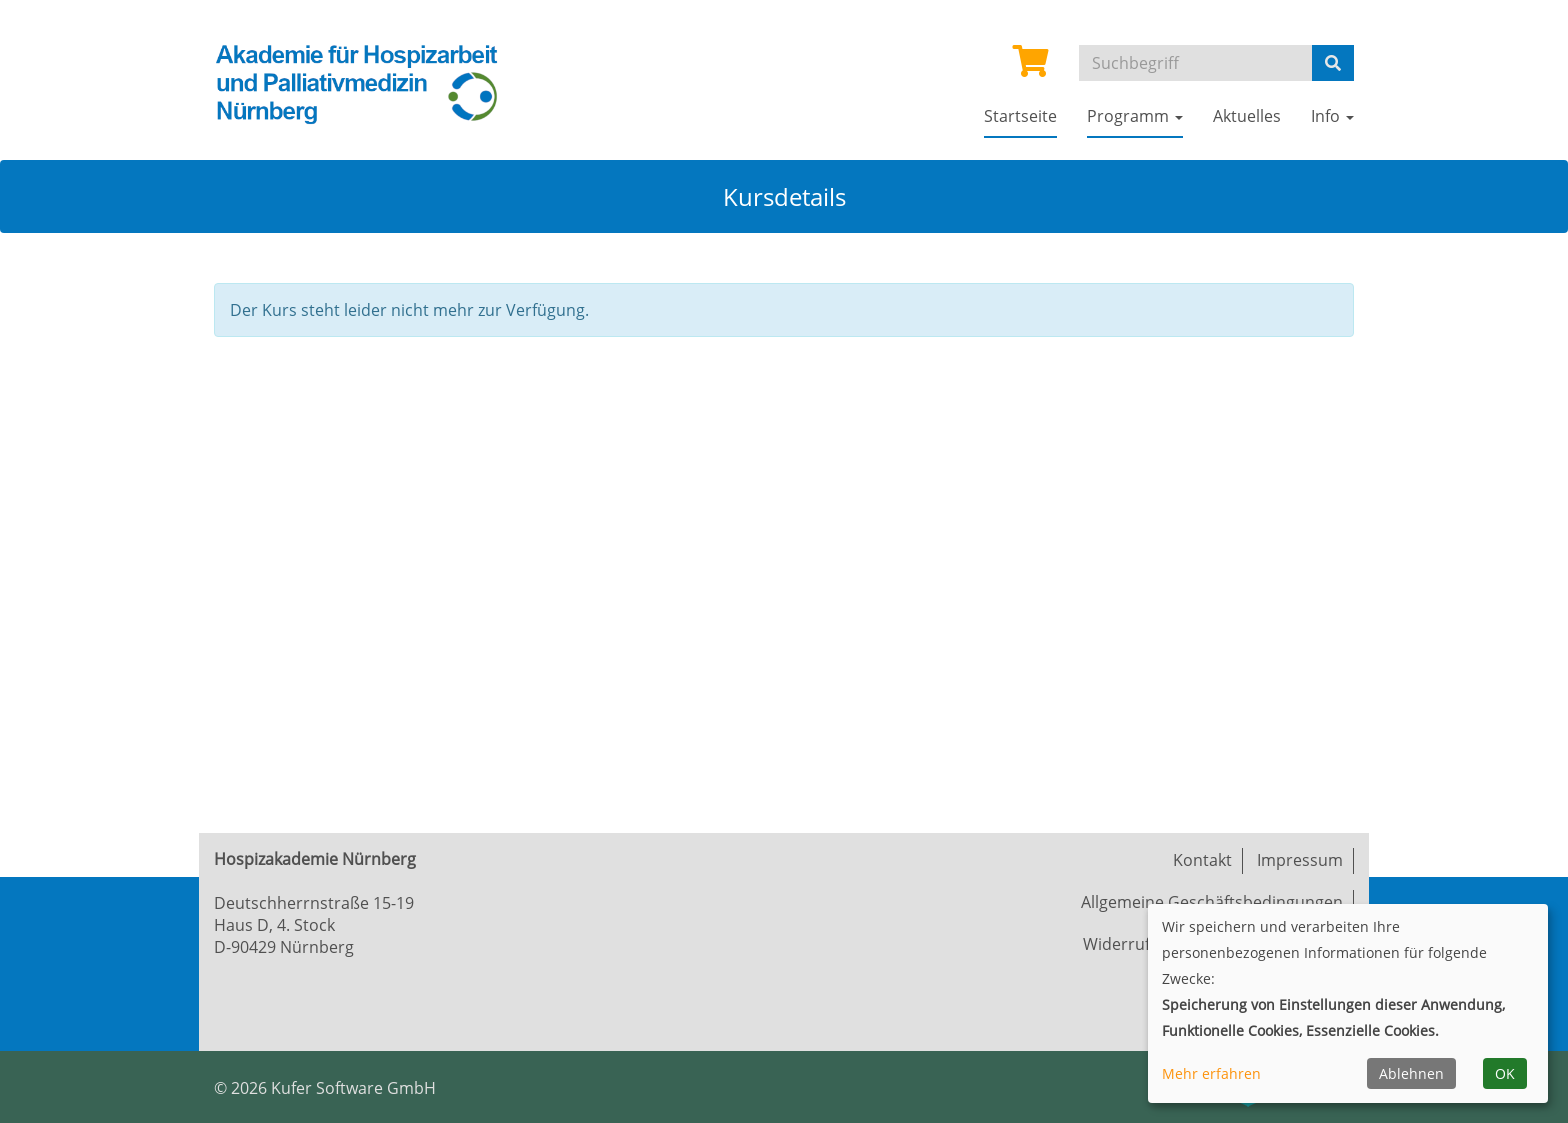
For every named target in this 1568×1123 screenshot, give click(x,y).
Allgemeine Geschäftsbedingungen (1212, 902)
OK (1505, 1073)
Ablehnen (1411, 1073)
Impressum (1300, 860)
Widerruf (1116, 944)
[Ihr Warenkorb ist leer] (1031, 67)
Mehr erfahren (1211, 1073)
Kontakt (1202, 860)
